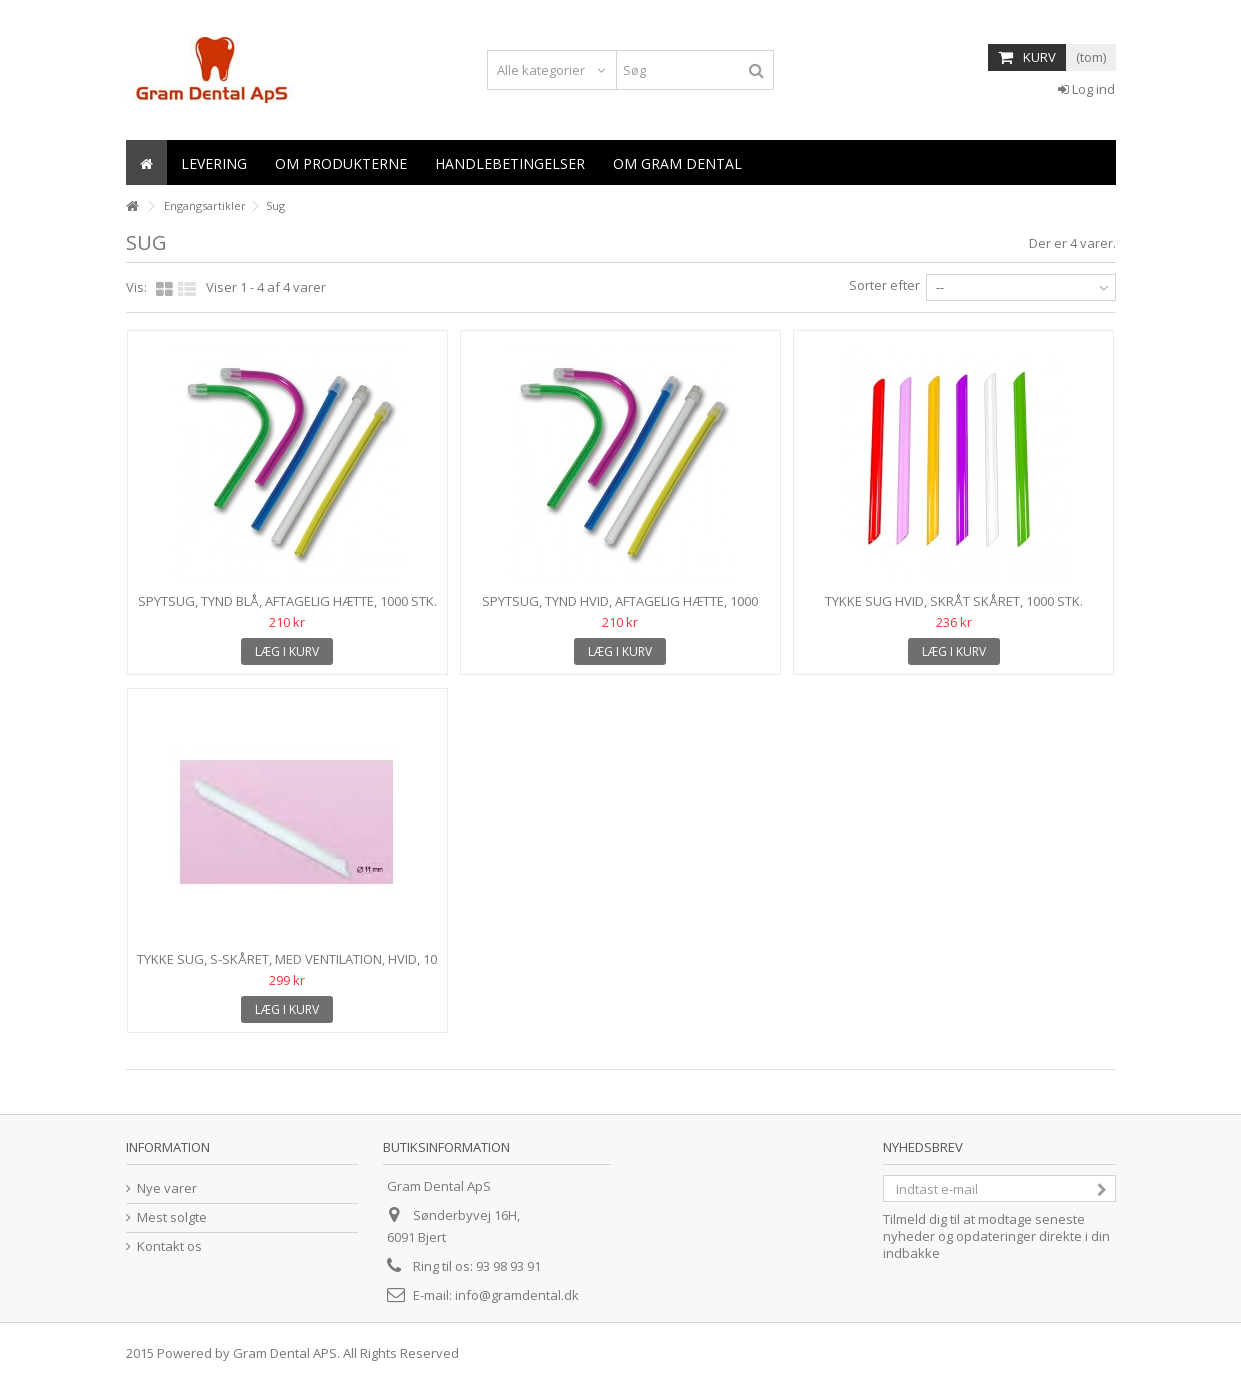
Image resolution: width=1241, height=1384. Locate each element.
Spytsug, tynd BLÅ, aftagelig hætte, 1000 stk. (287, 601)
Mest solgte (172, 1217)
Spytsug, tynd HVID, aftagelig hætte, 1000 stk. (620, 609)
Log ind (1086, 89)
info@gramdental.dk (517, 1295)
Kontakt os (169, 1246)
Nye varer (167, 1188)
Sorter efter (884, 285)
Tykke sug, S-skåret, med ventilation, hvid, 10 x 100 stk (287, 967)
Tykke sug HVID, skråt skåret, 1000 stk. (954, 601)
